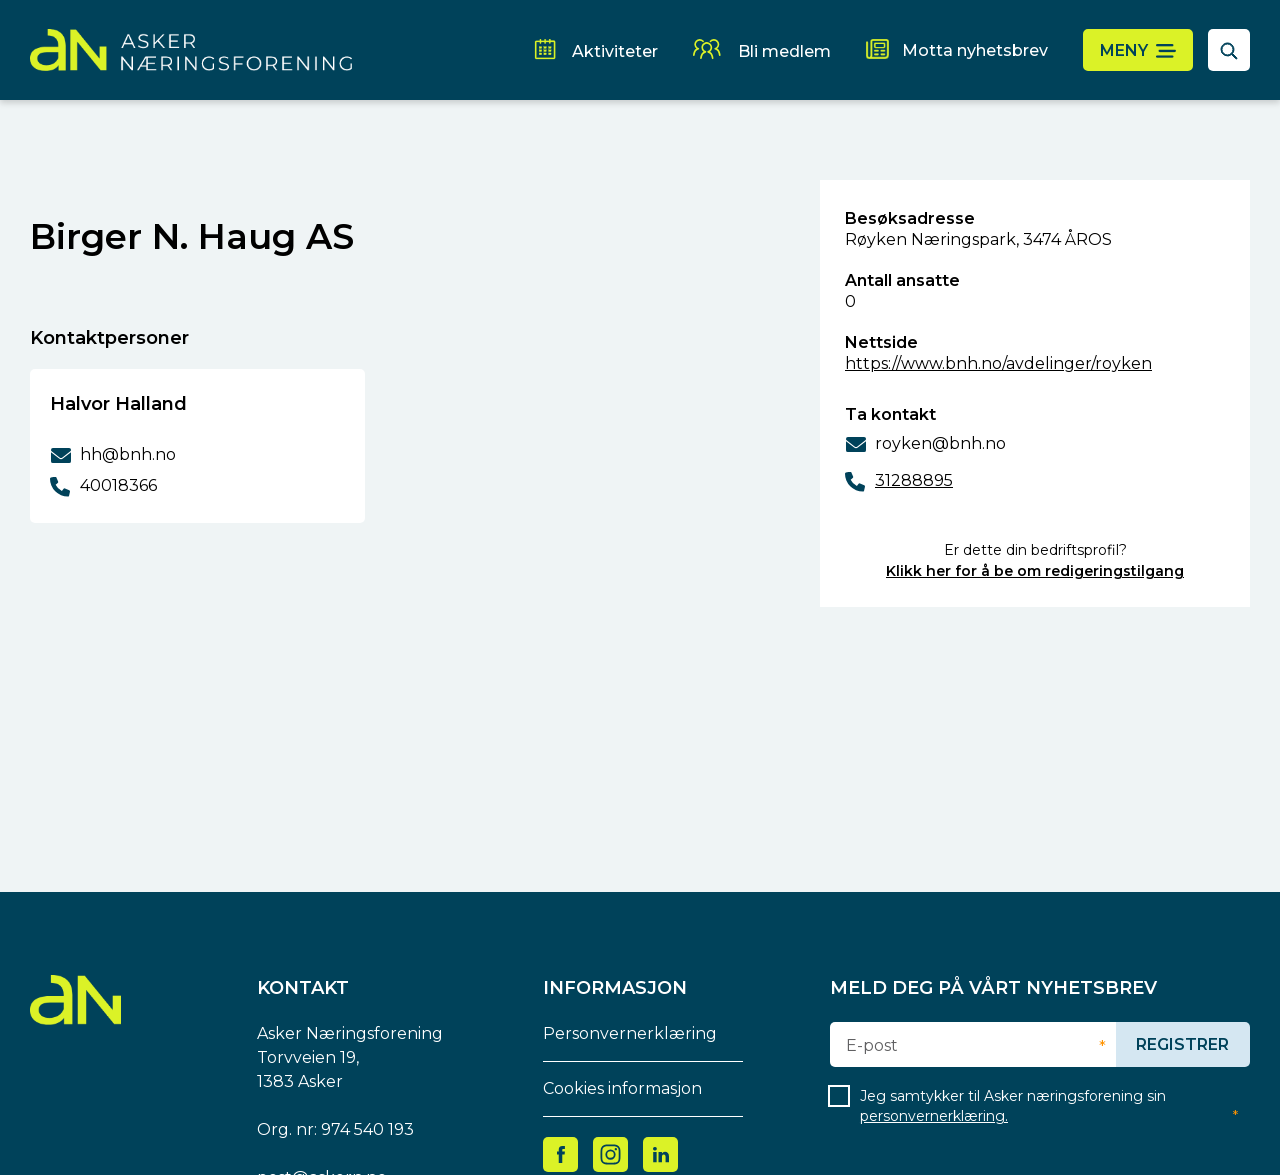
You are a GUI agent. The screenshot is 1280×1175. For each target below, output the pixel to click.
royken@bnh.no (940, 443)
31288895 (914, 480)
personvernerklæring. (934, 1116)
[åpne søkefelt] (1229, 50)
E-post (872, 1046)
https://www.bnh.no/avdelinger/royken (998, 363)
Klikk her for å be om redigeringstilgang (1035, 571)
